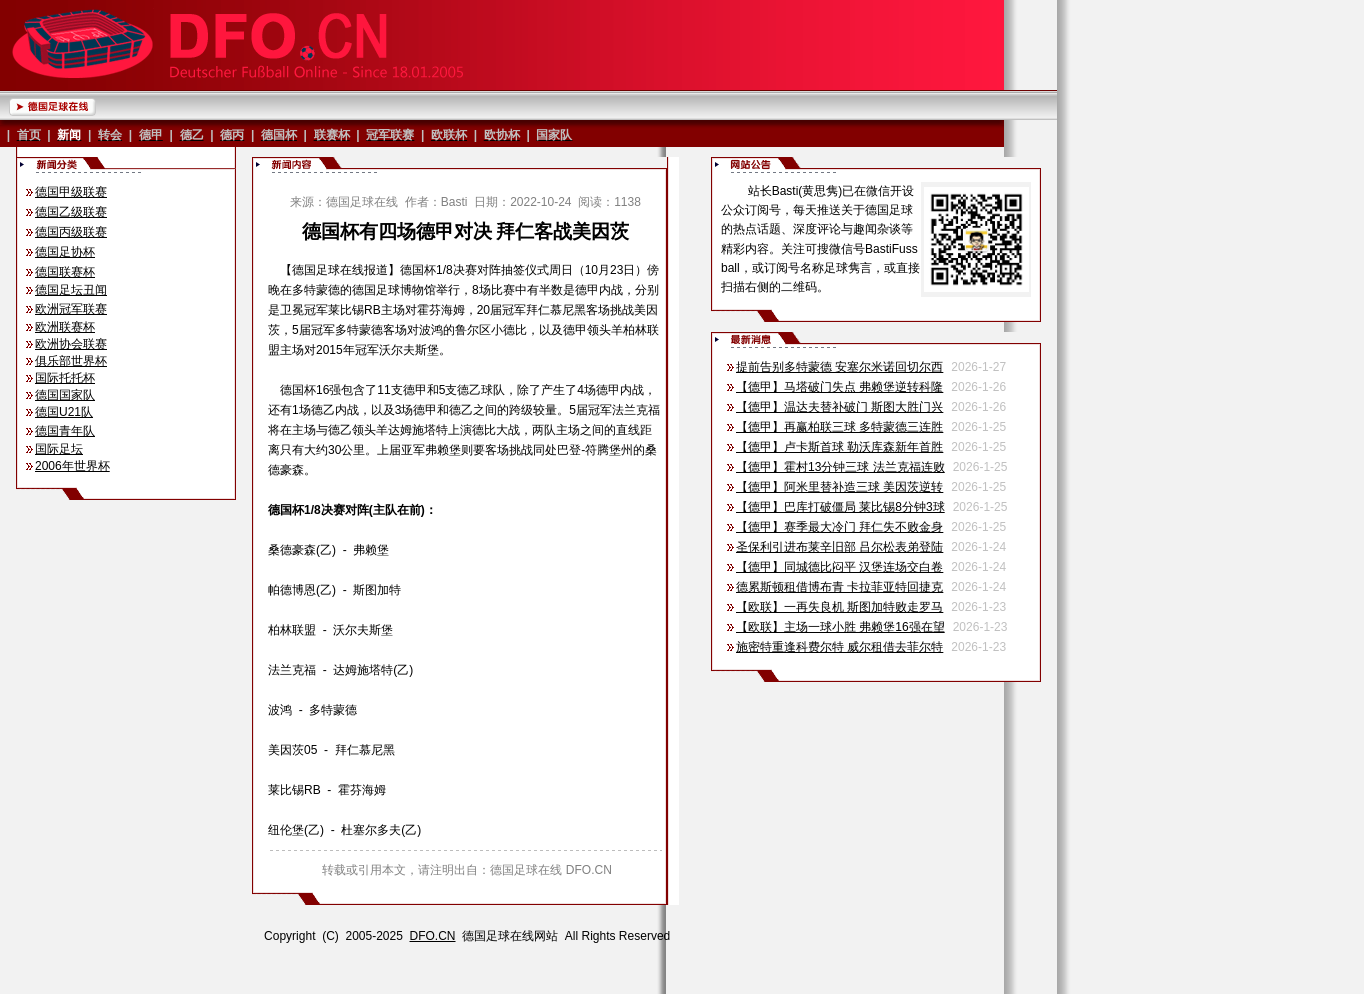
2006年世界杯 (72, 466)
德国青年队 (65, 431)
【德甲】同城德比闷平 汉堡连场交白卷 (839, 567)
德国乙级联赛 (71, 212)
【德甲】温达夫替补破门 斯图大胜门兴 (839, 407)
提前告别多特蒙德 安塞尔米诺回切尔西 (839, 367)
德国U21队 (64, 412)
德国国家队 (65, 395)
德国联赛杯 (65, 272)
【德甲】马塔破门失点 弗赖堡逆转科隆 (839, 387)
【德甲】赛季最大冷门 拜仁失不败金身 (839, 527)
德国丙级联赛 (71, 232)
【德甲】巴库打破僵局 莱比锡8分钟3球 (840, 507)
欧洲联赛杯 (65, 327)
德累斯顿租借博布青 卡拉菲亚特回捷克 (839, 587)
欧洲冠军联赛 (71, 309)
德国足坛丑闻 (71, 290)
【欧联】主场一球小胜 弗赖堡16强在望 (840, 627)
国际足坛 (59, 449)
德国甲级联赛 (71, 192)
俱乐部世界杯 (71, 361)
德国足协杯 (65, 252)
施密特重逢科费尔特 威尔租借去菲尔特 (839, 647)
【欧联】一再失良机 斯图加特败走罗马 (839, 607)
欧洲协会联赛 (71, 344)
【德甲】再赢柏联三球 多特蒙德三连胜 (839, 427)
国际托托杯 (65, 378)
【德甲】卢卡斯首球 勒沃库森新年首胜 (839, 447)
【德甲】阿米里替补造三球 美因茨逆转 (839, 487)
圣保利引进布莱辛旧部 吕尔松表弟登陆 (839, 547)
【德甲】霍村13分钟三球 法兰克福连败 (840, 467)
